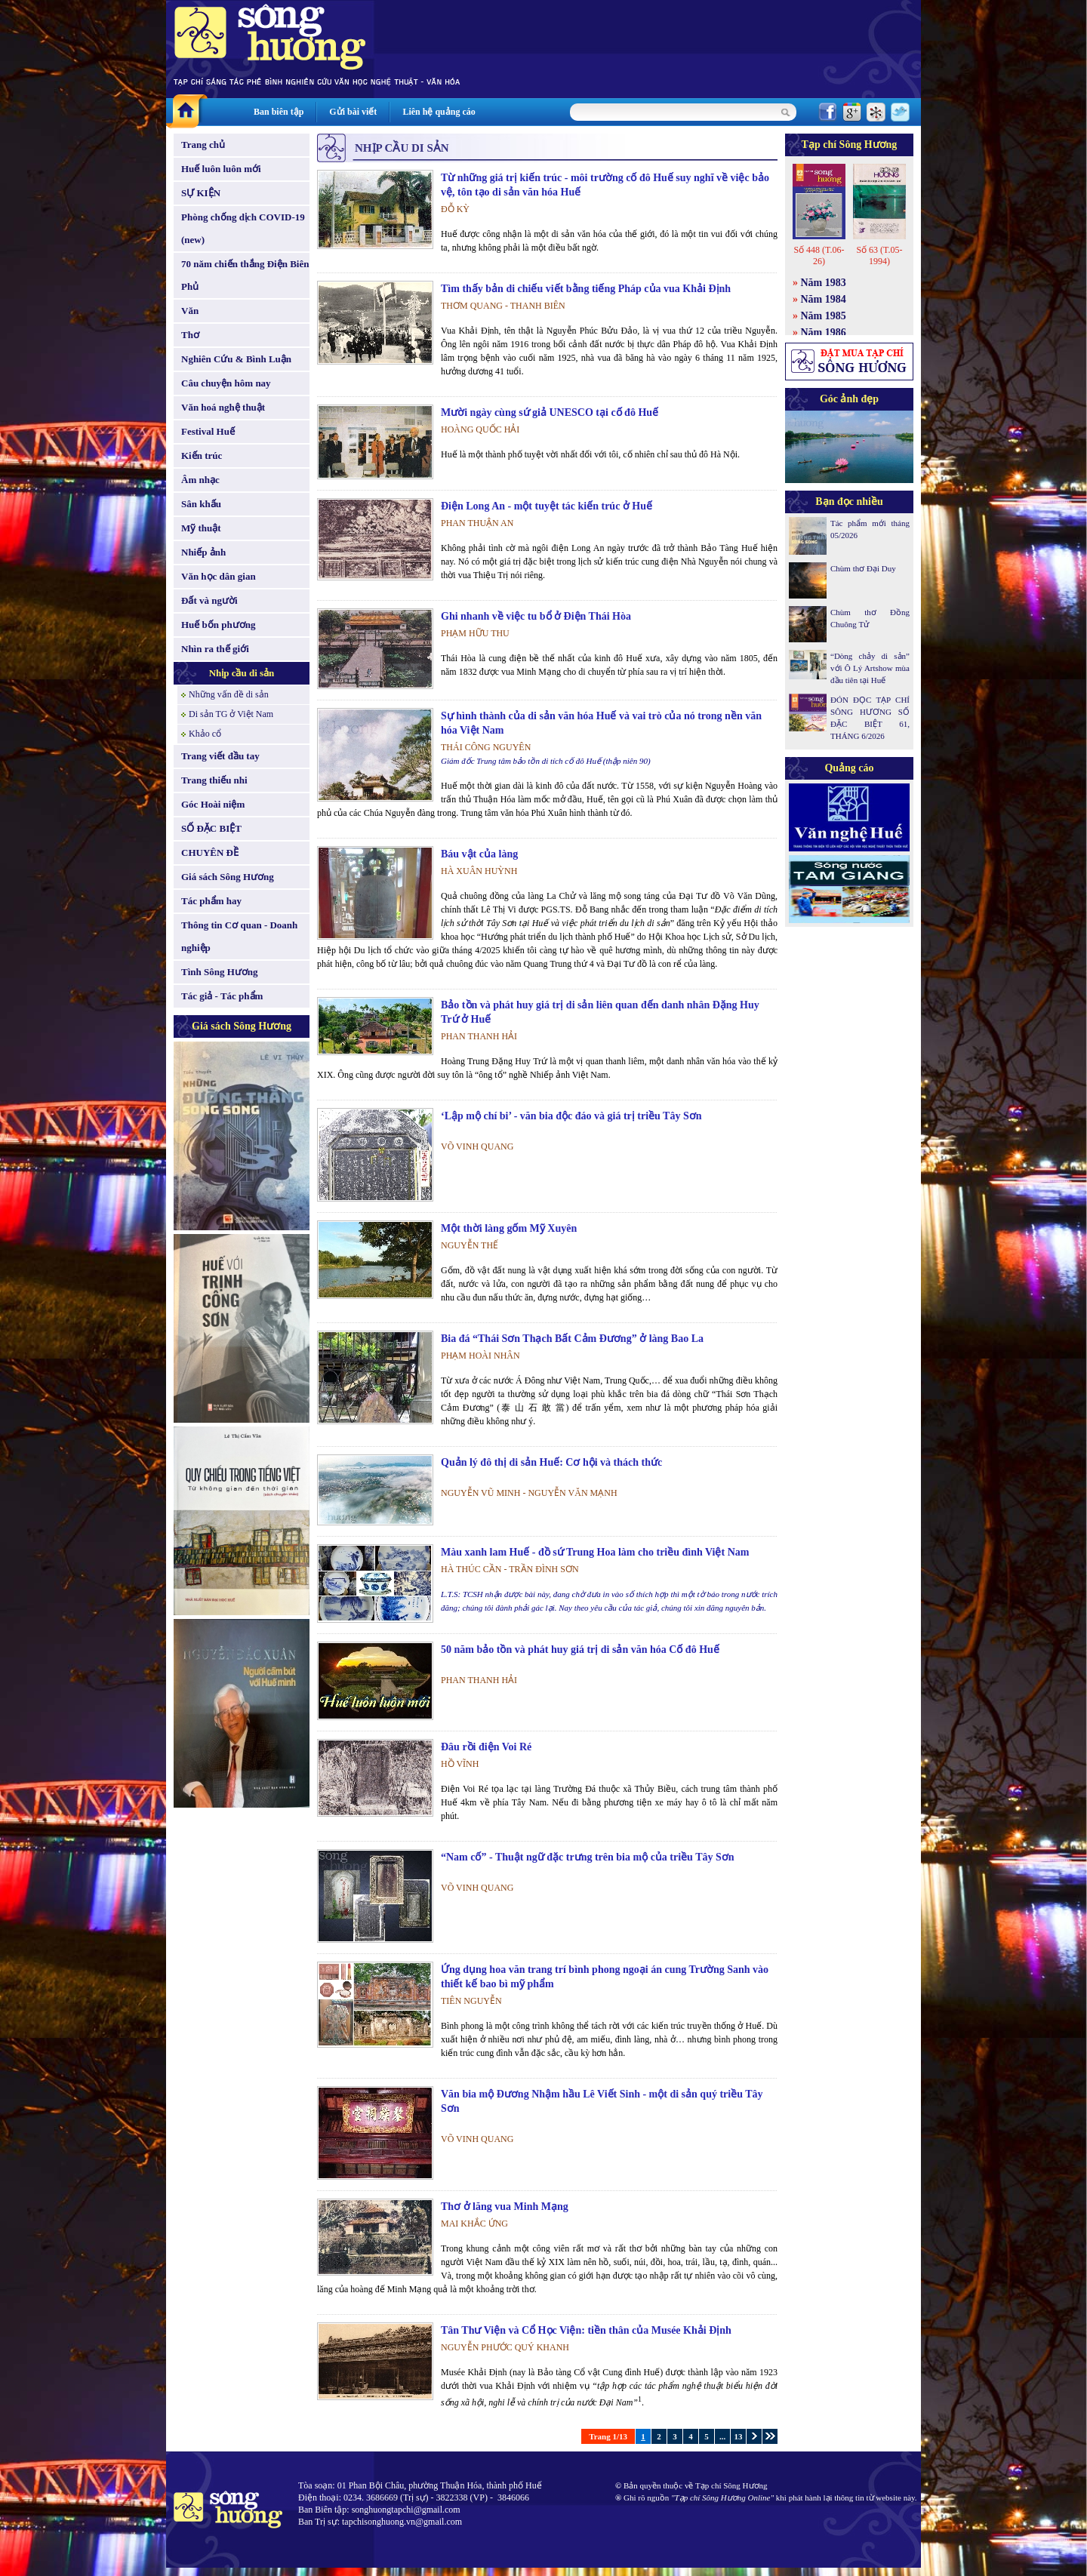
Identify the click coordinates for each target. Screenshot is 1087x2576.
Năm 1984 (823, 299)
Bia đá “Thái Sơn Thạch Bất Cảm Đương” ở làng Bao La (572, 1338)
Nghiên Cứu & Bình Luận (236, 359)
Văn (190, 310)
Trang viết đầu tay (220, 756)
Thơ (190, 334)
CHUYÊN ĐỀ (210, 852)
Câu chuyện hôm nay (226, 383)
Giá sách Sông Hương (227, 876)
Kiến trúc (201, 455)
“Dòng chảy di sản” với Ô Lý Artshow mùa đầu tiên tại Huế (870, 668)
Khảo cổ (205, 733)
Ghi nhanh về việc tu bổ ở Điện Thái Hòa (536, 616)
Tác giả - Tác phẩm (222, 996)
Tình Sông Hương (219, 971)
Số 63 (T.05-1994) (879, 255)
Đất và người (209, 600)
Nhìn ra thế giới (215, 648)
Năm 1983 (823, 282)
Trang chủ (203, 144)
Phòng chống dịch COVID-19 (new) (243, 228)
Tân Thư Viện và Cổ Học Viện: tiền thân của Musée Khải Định (586, 2330)
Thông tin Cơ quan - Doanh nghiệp (239, 936)
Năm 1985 (823, 316)
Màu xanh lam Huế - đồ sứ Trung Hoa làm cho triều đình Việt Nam (595, 1552)
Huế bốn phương (218, 624)
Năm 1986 (823, 332)
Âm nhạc (200, 479)
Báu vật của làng (479, 854)
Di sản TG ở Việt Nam (231, 714)
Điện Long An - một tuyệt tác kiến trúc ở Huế (546, 506)
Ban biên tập (278, 111)
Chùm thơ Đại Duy (863, 568)
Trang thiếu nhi (214, 780)
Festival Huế (208, 431)
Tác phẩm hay (211, 900)
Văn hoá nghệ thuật (223, 407)
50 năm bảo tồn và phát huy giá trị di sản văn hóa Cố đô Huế (580, 1649)
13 (738, 2436)
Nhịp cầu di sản (242, 673)
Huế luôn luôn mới (221, 168)
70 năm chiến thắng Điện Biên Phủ (245, 275)
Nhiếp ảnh (203, 552)
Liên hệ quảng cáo (438, 111)
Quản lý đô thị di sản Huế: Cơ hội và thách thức (551, 1462)
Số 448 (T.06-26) (818, 255)
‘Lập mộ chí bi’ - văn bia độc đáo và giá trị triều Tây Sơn (571, 1116)
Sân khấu (201, 503)
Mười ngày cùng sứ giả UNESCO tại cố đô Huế (549, 412)
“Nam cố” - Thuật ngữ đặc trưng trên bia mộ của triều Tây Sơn (587, 1857)
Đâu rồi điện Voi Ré (486, 1747)
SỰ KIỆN (200, 193)
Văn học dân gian (218, 576)
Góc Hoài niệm (213, 804)
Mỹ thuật (201, 528)
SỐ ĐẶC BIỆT (211, 828)
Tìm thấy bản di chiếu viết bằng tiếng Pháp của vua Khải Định (586, 288)
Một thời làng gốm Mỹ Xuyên (509, 1228)
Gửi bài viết (353, 111)
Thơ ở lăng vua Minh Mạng (504, 2206)
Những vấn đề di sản (229, 694)
